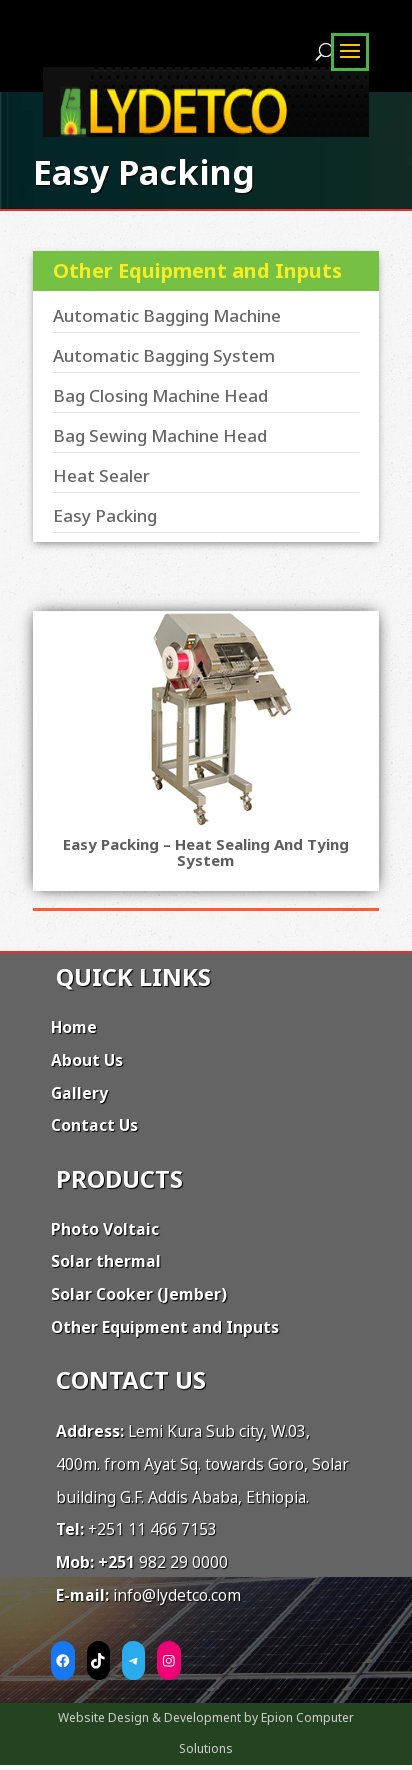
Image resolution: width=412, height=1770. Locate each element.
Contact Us (94, 1125)
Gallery (79, 1093)
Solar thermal (106, 1261)
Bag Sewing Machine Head (160, 435)
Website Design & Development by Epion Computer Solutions (206, 1733)
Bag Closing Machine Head (160, 395)
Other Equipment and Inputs (165, 1327)
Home (74, 1027)
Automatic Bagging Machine (167, 315)
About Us (87, 1060)
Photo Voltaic (105, 1229)
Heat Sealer (101, 475)
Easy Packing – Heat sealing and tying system (206, 852)
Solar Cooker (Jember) (139, 1294)
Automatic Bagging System (164, 355)
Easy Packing (105, 515)
